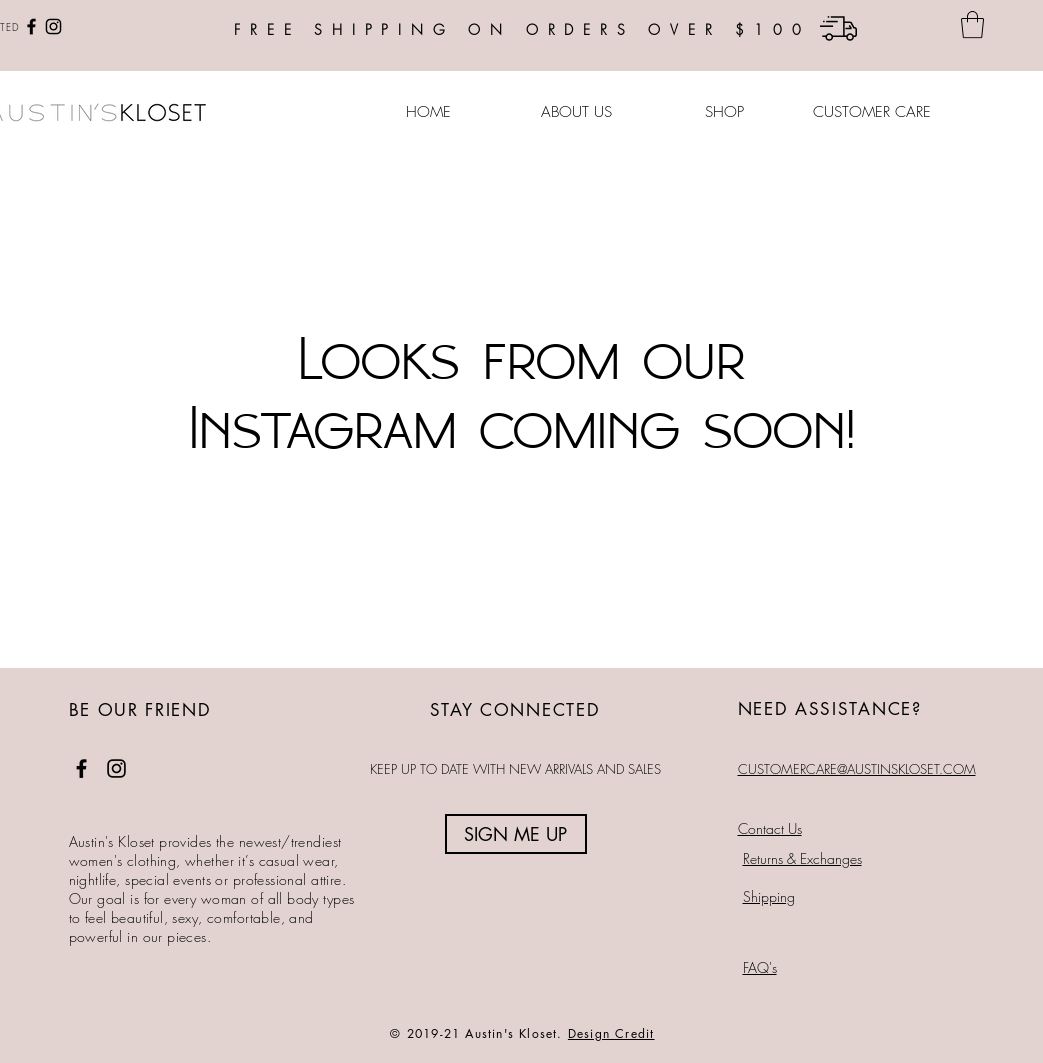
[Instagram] (53, 26)
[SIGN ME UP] (516, 834)
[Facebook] (31, 26)
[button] (972, 24)
